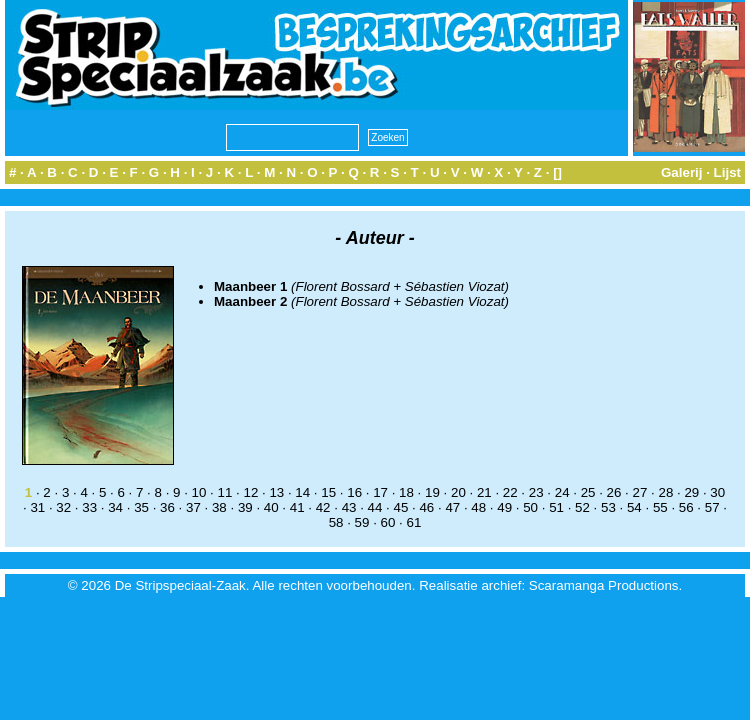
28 (665, 492)
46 (426, 507)
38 (219, 507)
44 (375, 507)
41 (297, 507)
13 (276, 492)
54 (634, 507)
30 (717, 492)
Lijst (727, 172)
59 (362, 522)
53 (608, 507)
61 (413, 522)
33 (89, 507)
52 (582, 507)
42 (323, 507)
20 (458, 492)
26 (614, 492)
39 (245, 507)
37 (193, 507)
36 (167, 507)
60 (388, 522)
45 (401, 507)
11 (225, 492)
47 (452, 507)
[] (557, 172)
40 (271, 507)
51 (556, 507)
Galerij (682, 172)
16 (354, 492)
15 (328, 492)
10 (199, 492)
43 (349, 507)
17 (380, 492)
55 (660, 507)
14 (302, 492)
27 (640, 492)
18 (406, 492)
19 (432, 492)
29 (691, 492)
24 (562, 492)
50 (530, 507)
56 (686, 507)
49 (504, 507)
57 (712, 507)
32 (63, 507)
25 (588, 492)
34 (115, 507)
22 (510, 492)
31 (37, 507)
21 (484, 492)
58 (336, 522)
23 (536, 492)
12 (250, 492)
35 (141, 507)
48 (478, 507)
